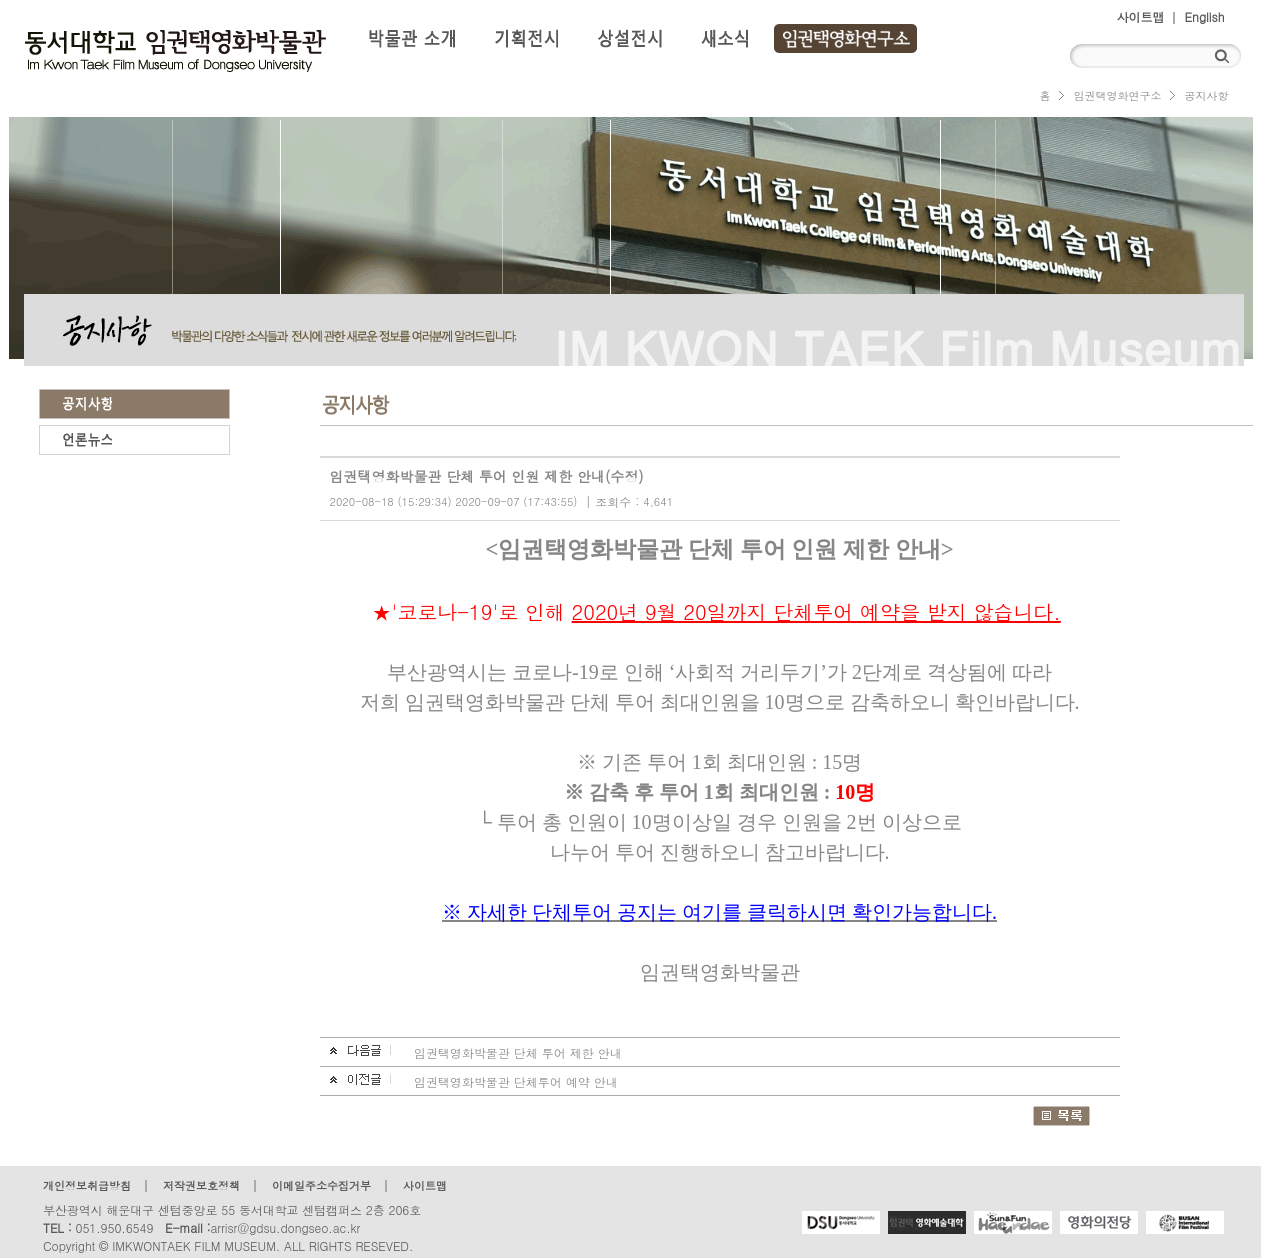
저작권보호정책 (201, 1185)
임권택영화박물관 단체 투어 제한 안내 (518, 1052)
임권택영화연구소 (1117, 95)
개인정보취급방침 (87, 1185)
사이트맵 (1141, 16)
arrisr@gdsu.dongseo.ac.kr (285, 1227)
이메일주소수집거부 (321, 1185)
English (1205, 16)
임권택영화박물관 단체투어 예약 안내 (516, 1081)
